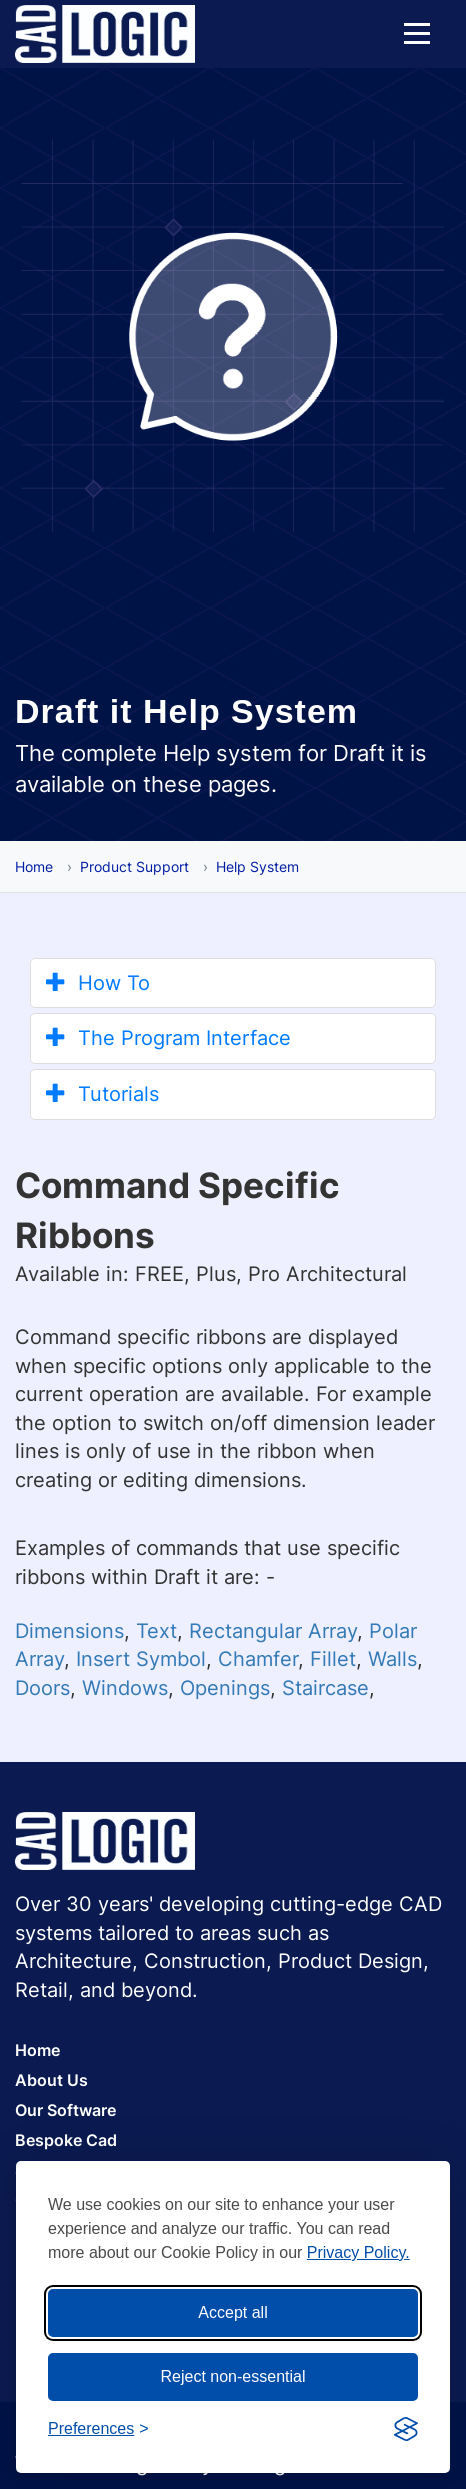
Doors (42, 1688)
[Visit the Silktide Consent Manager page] (406, 2429)
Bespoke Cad (66, 2140)
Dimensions (69, 1631)
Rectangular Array (273, 1631)
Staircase (325, 1688)
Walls (392, 1659)
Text (156, 1631)
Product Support (134, 866)
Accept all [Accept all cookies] (232, 2312)
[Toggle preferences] (98, 2429)
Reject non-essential (233, 2376)
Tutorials (102, 1094)
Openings (225, 1688)
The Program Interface (168, 1038)
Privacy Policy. (358, 2252)
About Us (51, 2080)
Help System (257, 866)
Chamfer (258, 1659)
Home (34, 866)
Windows (125, 1688)
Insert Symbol (141, 1659)
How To (98, 983)
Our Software (65, 2110)
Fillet (333, 1659)
